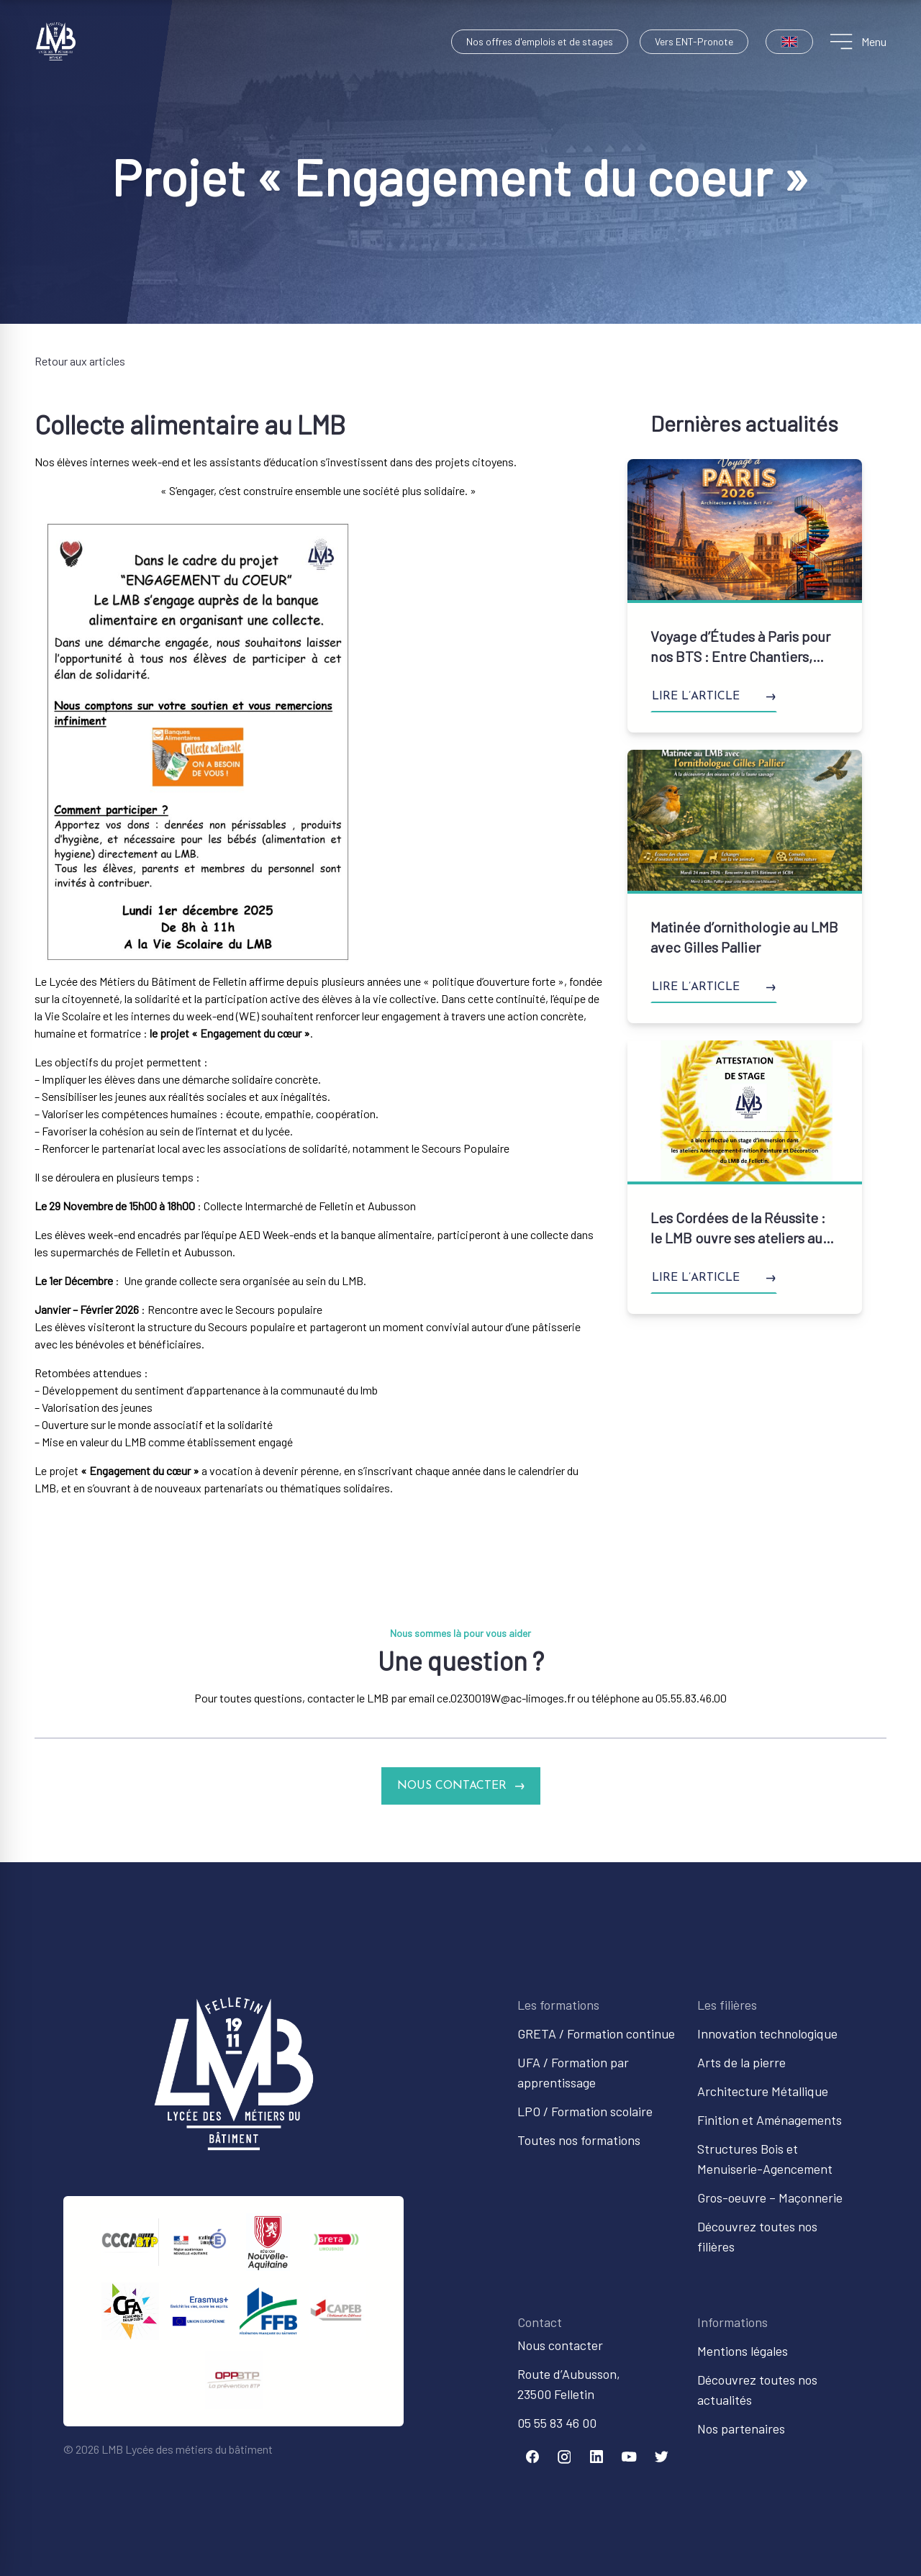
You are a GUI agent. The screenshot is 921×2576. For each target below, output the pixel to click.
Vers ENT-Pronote (694, 41)
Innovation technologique (767, 2033)
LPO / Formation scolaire (585, 2111)
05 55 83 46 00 (556, 2423)
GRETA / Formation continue (596, 2033)
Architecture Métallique (762, 2091)
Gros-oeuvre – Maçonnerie (770, 2197)
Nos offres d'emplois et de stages (539, 41)
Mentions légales (742, 2351)
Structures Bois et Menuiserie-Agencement (764, 2159)
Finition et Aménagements (769, 2120)
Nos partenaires (741, 2428)
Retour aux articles (80, 361)
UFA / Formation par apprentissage (573, 2072)
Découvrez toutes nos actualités (757, 2390)
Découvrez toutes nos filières (757, 2236)
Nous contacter (560, 2345)
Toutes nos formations (578, 2140)
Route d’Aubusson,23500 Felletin (568, 2384)
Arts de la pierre (741, 2062)
